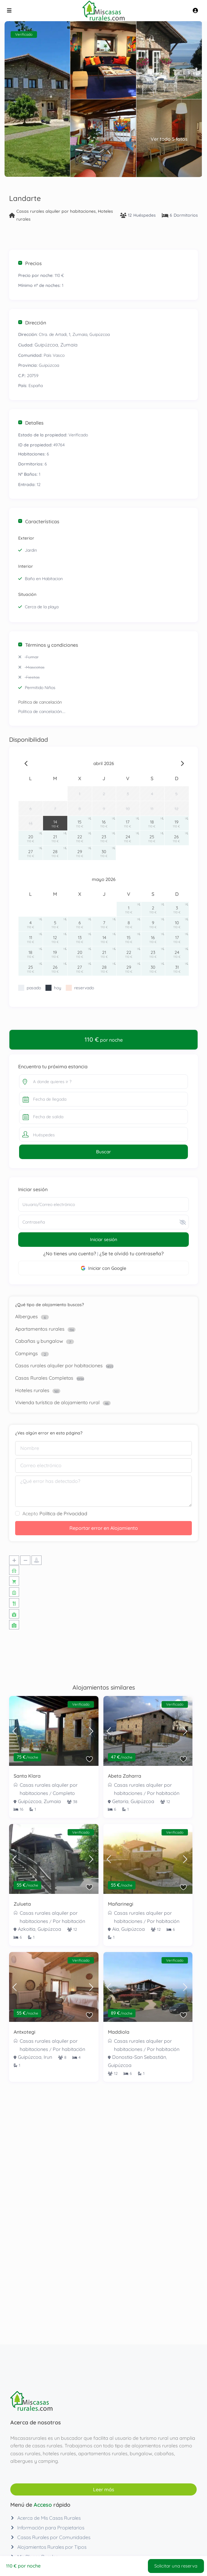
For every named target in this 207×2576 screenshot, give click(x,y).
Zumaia (69, 345)
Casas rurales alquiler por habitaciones (56, 211)
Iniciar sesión (103, 1239)
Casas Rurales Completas (44, 1378)
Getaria (120, 1801)
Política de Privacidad (63, 1513)
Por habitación (163, 1793)
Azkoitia (26, 1929)
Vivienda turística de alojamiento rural (57, 1402)
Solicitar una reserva (175, 2565)
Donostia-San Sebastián (139, 2057)
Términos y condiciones (48, 645)
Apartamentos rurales (40, 1329)
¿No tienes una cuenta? (69, 1253)
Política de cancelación (40, 702)
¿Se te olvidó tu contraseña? (131, 1253)
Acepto (54, 1513)
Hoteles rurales (32, 1390)
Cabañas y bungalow (39, 1341)
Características (38, 521)
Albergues (26, 1316)
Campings (26, 1353)
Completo (64, 1793)
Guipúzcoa (46, 345)
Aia (115, 1929)
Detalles (31, 423)
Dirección (32, 323)
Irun (48, 2057)
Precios (30, 263)
